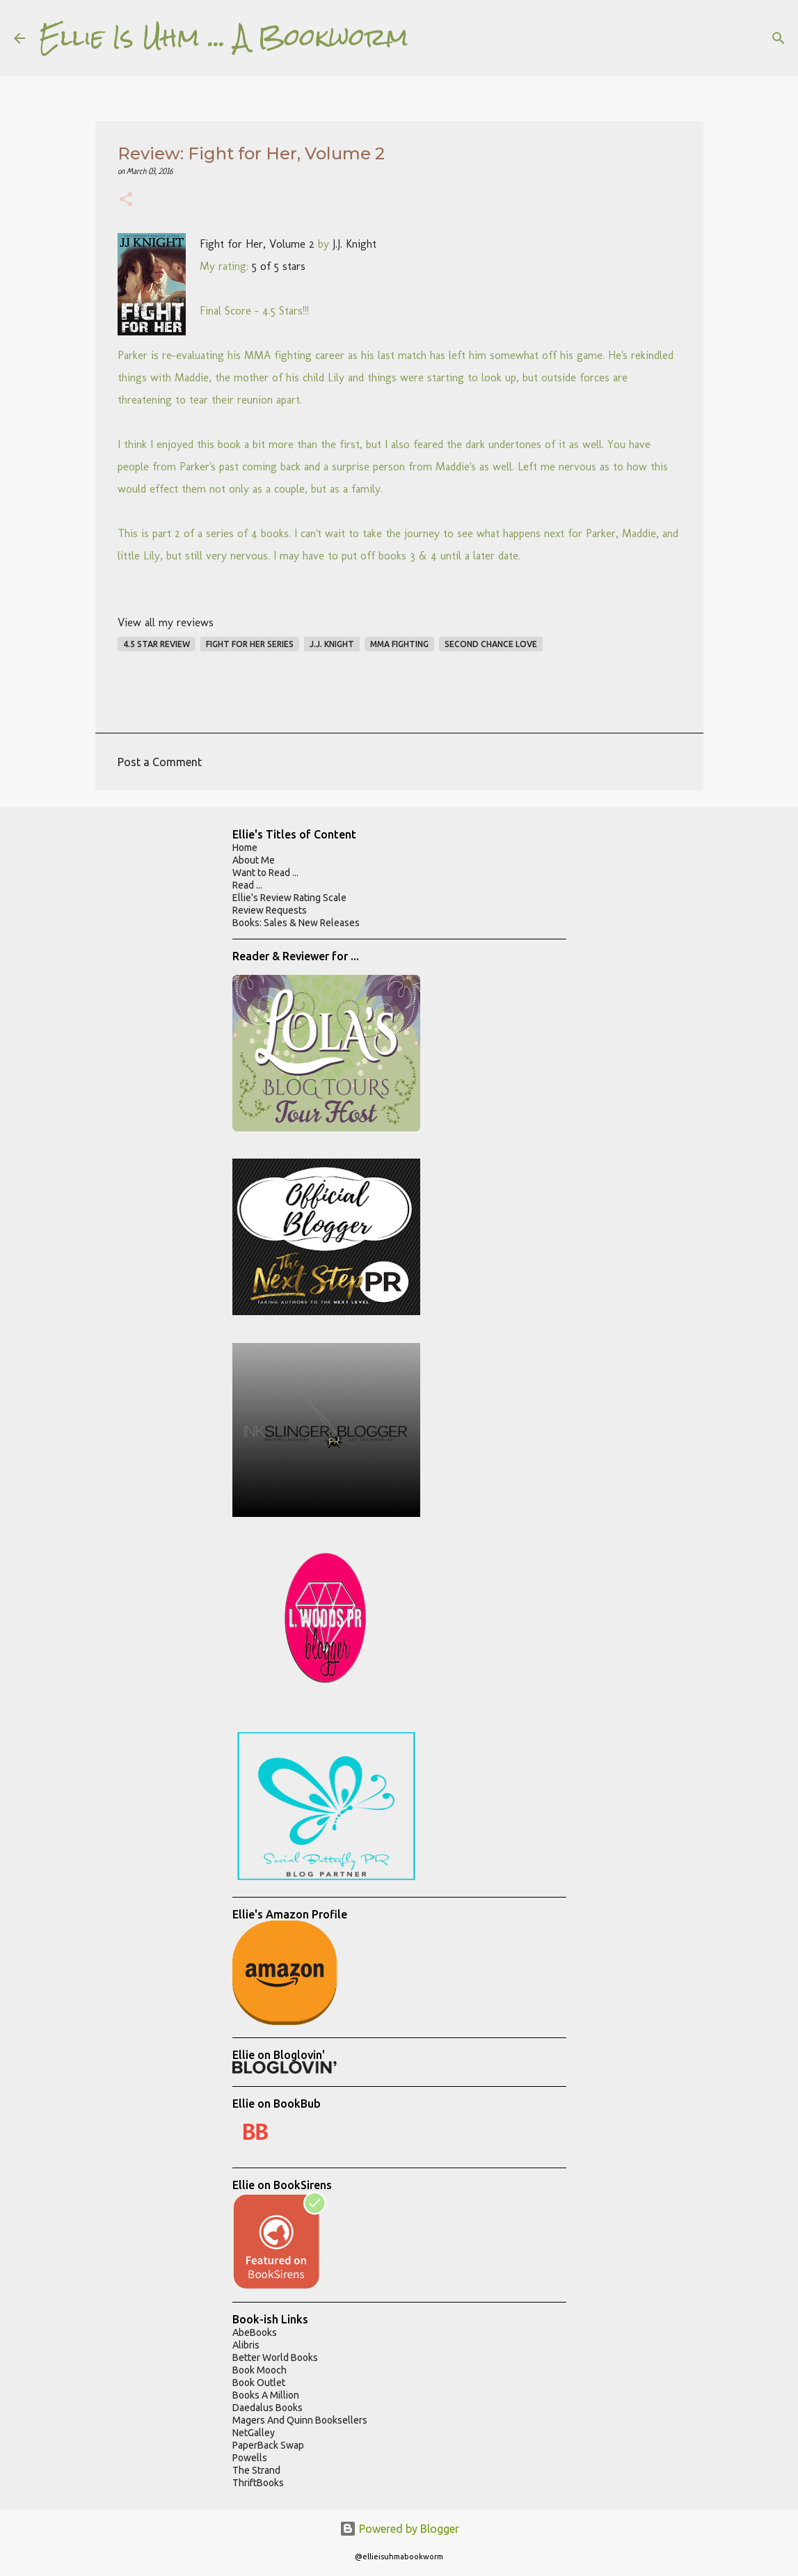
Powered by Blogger (399, 2528)
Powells (249, 2457)
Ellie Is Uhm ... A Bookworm (223, 37)
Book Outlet (258, 2382)
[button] (126, 201)
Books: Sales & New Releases (296, 922)
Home (244, 847)
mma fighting (399, 644)
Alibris (246, 2345)
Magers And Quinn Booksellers (299, 2420)
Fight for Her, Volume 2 (257, 244)
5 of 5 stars (278, 266)
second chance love (491, 644)
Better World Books (275, 2357)
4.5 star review (156, 644)
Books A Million (265, 2395)
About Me (253, 860)
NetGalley (253, 2432)
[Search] (428, 38)
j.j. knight (332, 644)
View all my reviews (166, 622)
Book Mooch (259, 2370)
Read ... (247, 885)
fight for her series (250, 644)
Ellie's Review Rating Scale (289, 897)
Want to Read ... (265, 872)
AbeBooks (254, 2332)
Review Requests (269, 910)
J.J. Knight (354, 244)
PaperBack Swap (268, 2445)
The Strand (256, 2470)
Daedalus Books (267, 2407)
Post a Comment (160, 762)
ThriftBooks (258, 2482)
